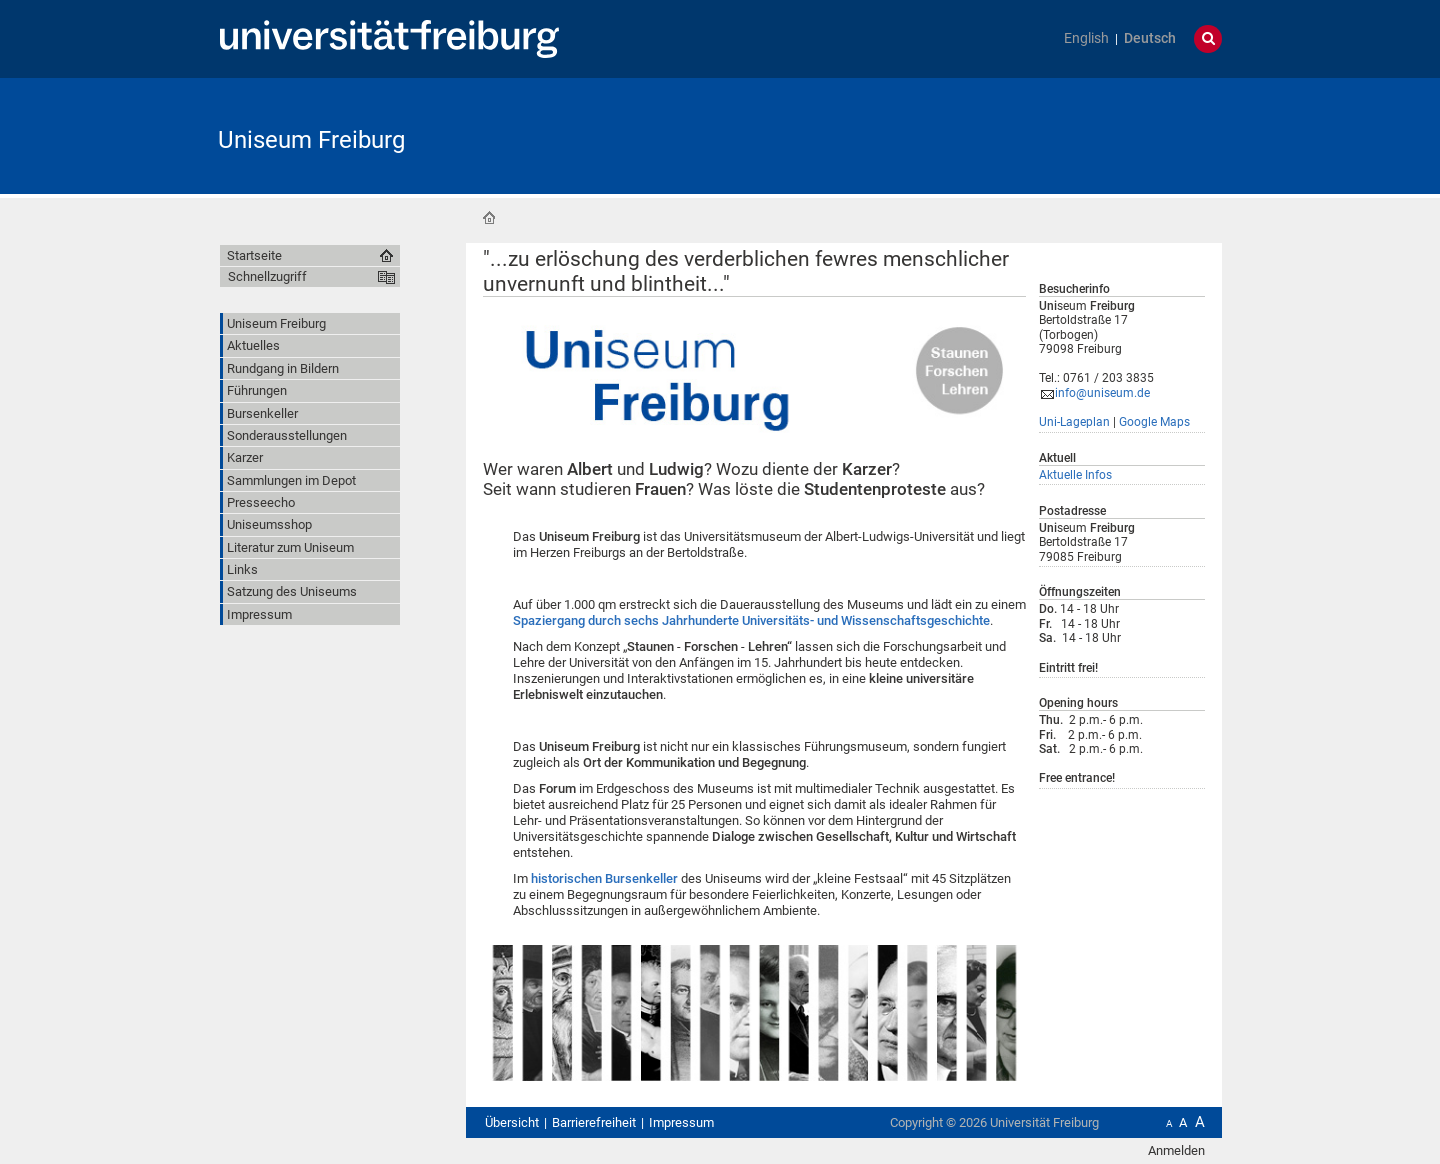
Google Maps (1154, 422)
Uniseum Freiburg (311, 140)
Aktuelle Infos (1075, 475)
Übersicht (512, 1122)
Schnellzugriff (267, 276)
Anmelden (1176, 1150)
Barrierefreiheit (594, 1122)
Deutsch (1150, 38)
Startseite (489, 218)
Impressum (681, 1122)
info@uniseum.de (1102, 393)
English (1086, 38)
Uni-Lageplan (1074, 422)
